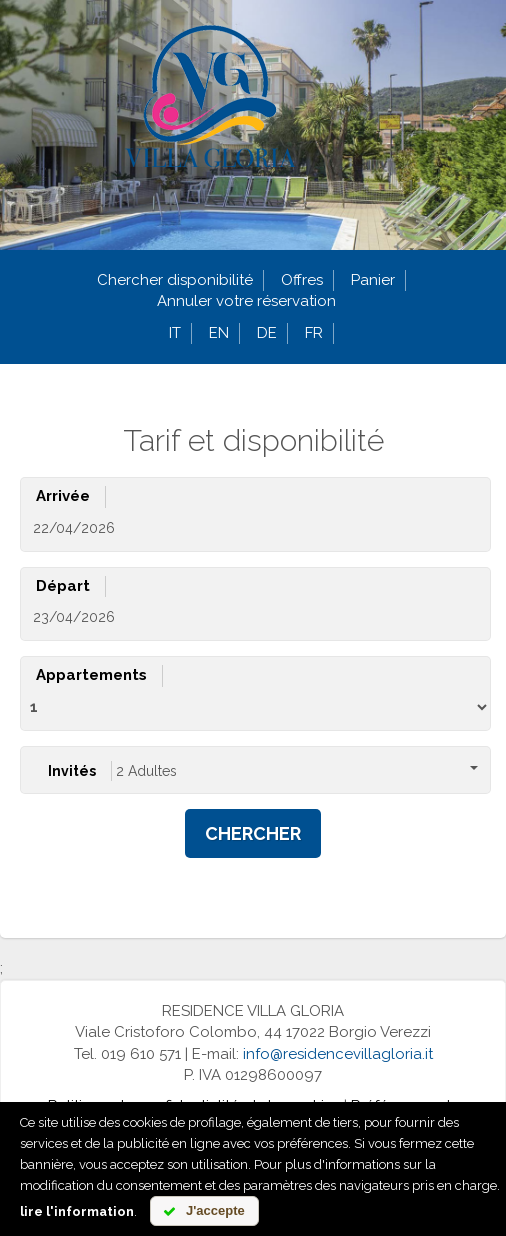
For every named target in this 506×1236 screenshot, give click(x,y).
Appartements (91, 675)
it (175, 333)
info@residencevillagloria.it (338, 1054)
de (267, 333)
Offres (302, 280)
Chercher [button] (253, 833)
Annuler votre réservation (246, 301)
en (219, 333)
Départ (63, 586)
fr (314, 333)
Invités (72, 771)
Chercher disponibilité (175, 280)
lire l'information (77, 1211)
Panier (373, 280)
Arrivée (63, 496)
